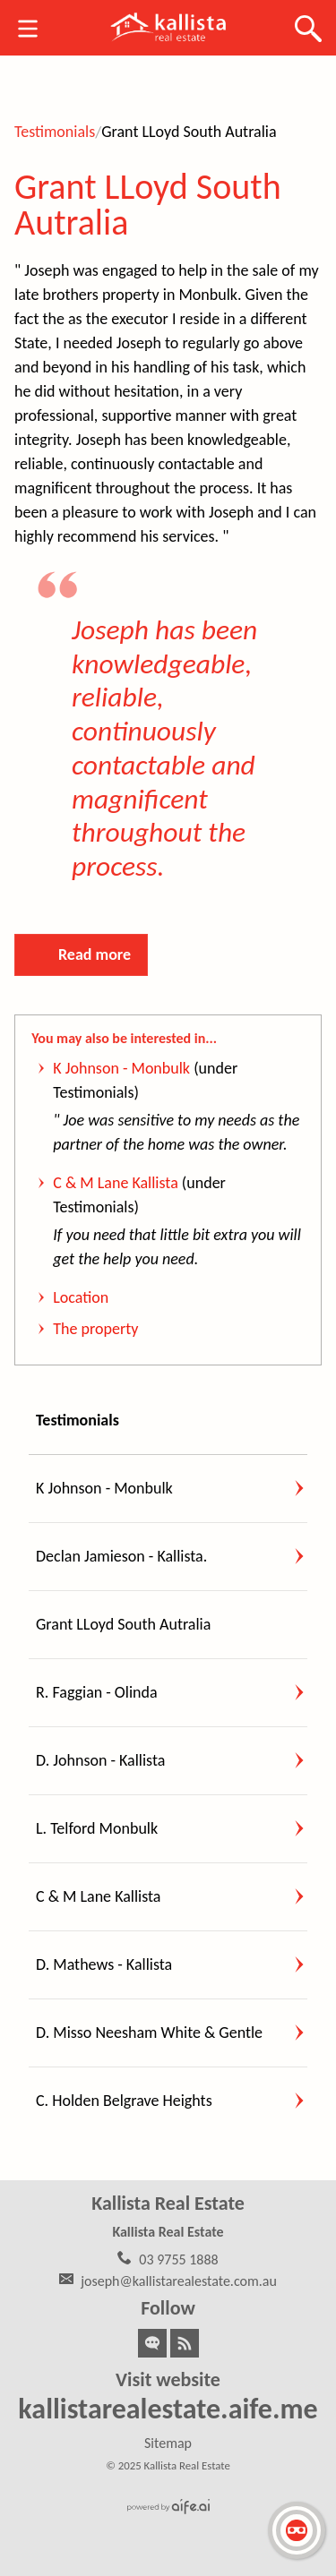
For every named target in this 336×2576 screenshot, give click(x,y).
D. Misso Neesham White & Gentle (149, 2032)
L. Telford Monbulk (97, 1828)
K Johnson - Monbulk (121, 1068)
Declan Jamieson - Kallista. (121, 1556)
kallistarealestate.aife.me (167, 2409)
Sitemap (168, 2443)
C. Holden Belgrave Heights (124, 2100)
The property (95, 1329)
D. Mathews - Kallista (104, 1964)
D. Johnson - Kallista (100, 1760)
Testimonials (54, 131)
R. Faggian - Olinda (97, 1692)
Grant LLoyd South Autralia (147, 204)
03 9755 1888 (178, 2259)
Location (80, 1297)
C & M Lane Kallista (115, 1183)
